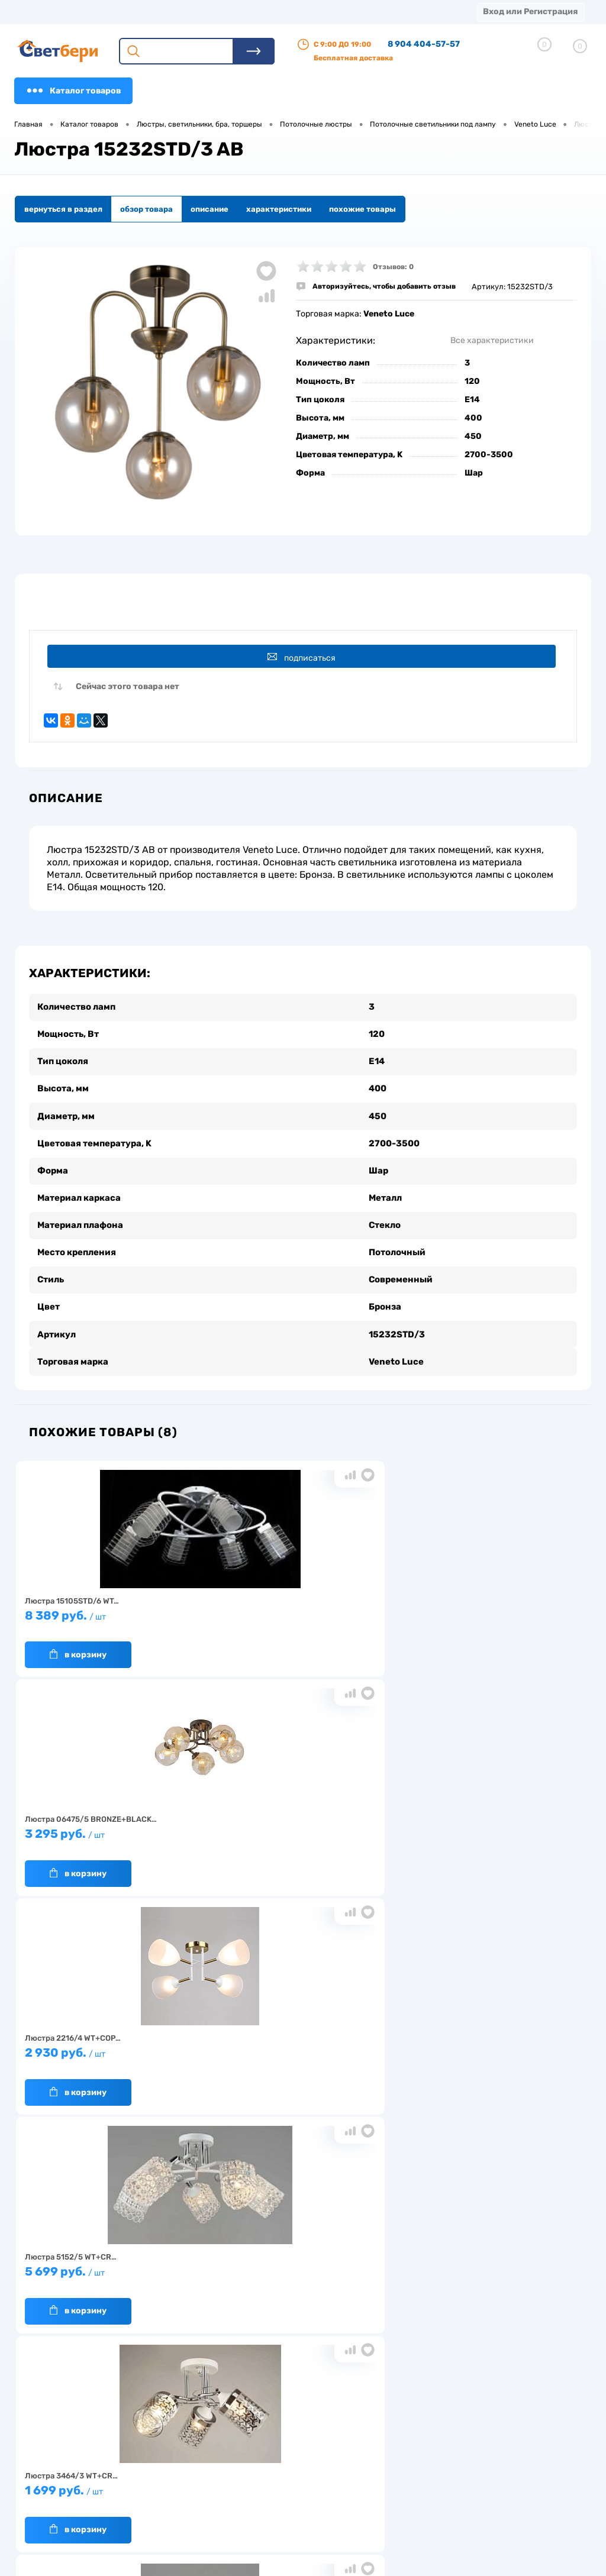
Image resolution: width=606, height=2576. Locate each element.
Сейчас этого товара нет (127, 691)
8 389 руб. (109, 1607)
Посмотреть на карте (474, 2419)
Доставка (183, 12)
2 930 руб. (485, 1607)
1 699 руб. (297, 1826)
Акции (304, 12)
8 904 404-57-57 (424, 44)
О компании (110, 12)
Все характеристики (492, 340)
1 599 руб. (485, 1826)
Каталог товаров (73, 90)
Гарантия (150, 2472)
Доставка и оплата (243, 2448)
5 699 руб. (109, 1826)
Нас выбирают (159, 2453)
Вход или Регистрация (530, 12)
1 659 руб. (109, 2045)
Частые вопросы (163, 2508)
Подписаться (305, 657)
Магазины (35, 12)
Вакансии (227, 2484)
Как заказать (156, 2490)
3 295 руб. (297, 1607)
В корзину (78, 1641)
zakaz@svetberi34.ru (473, 2485)
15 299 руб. (297, 2045)
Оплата (247, 12)
